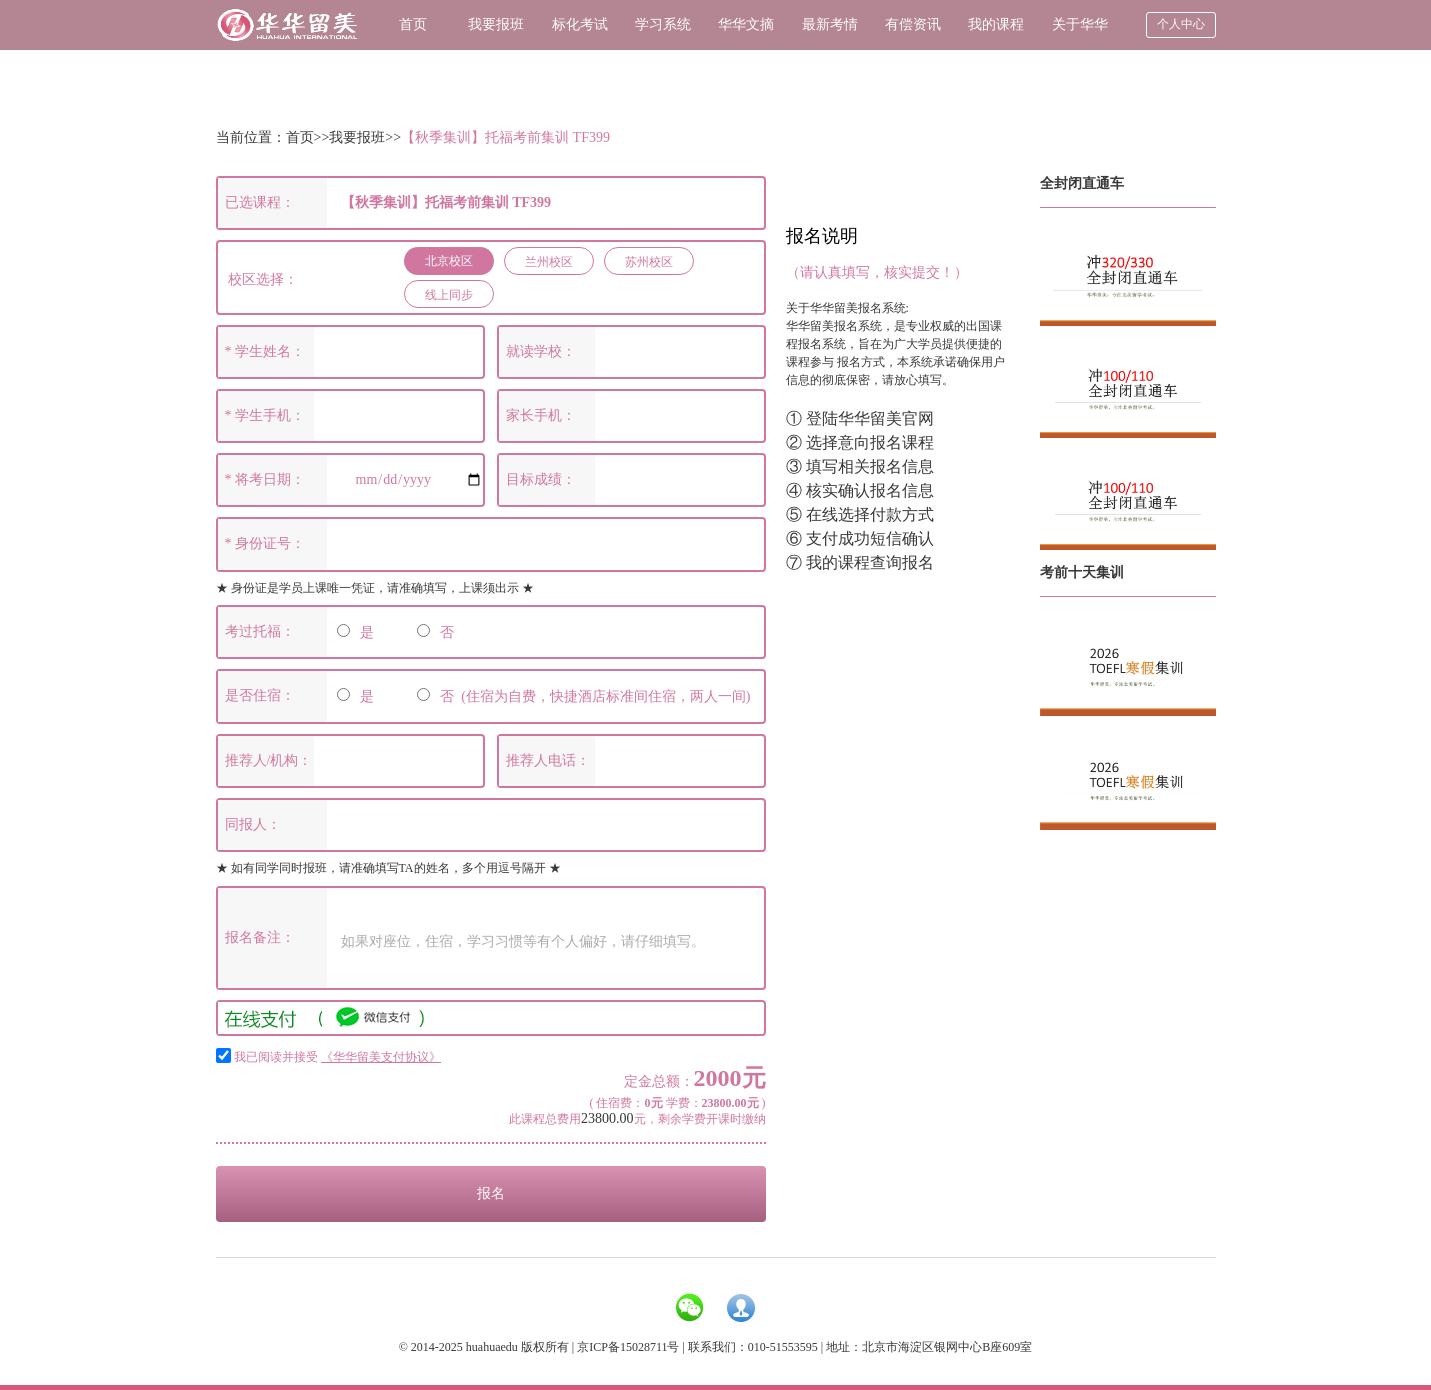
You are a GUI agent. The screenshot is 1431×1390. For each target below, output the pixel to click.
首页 (413, 24)
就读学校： (541, 351)
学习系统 (663, 24)
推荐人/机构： (269, 760)
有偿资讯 (913, 24)
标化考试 (580, 24)
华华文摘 (746, 24)
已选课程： (260, 202)
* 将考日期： (265, 479)
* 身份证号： (265, 543)
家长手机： (541, 415)
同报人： (253, 824)
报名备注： (260, 937)
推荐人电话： (548, 760)
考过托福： (260, 631)
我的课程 (996, 24)
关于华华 (1080, 24)
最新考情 (830, 24)
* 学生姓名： (265, 351)
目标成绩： (541, 479)
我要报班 (496, 24)
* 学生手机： (265, 415)
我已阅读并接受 (337, 1057)
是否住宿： (260, 695)
